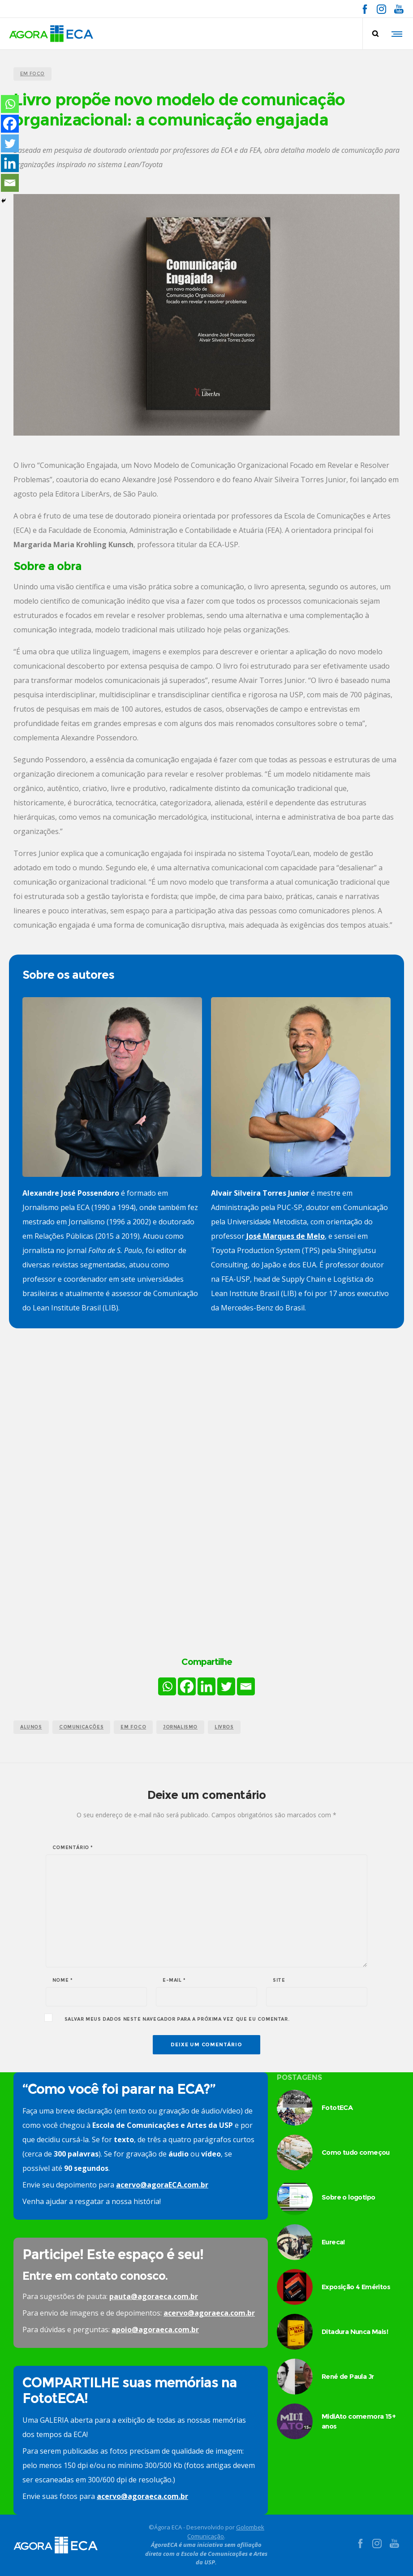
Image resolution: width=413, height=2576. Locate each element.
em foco (133, 1727)
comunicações (81, 1727)
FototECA (337, 2107)
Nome (62, 1980)
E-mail (174, 1980)
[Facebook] (187, 1686)
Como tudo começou (356, 2152)
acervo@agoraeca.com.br (209, 2313)
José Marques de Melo (285, 1236)
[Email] (246, 1686)
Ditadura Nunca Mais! (355, 2331)
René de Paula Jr (348, 2376)
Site (279, 1980)
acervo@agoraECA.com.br (162, 2185)
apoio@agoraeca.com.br (155, 2329)
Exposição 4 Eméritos (356, 2286)
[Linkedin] (206, 1686)
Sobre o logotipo (348, 2197)
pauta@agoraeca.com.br (153, 2296)
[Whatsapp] (167, 1686)
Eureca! (333, 2242)
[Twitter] (226, 1686)
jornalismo (180, 1727)
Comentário (72, 1848)
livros (224, 1727)
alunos (31, 1727)
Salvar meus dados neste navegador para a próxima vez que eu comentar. (177, 2019)
